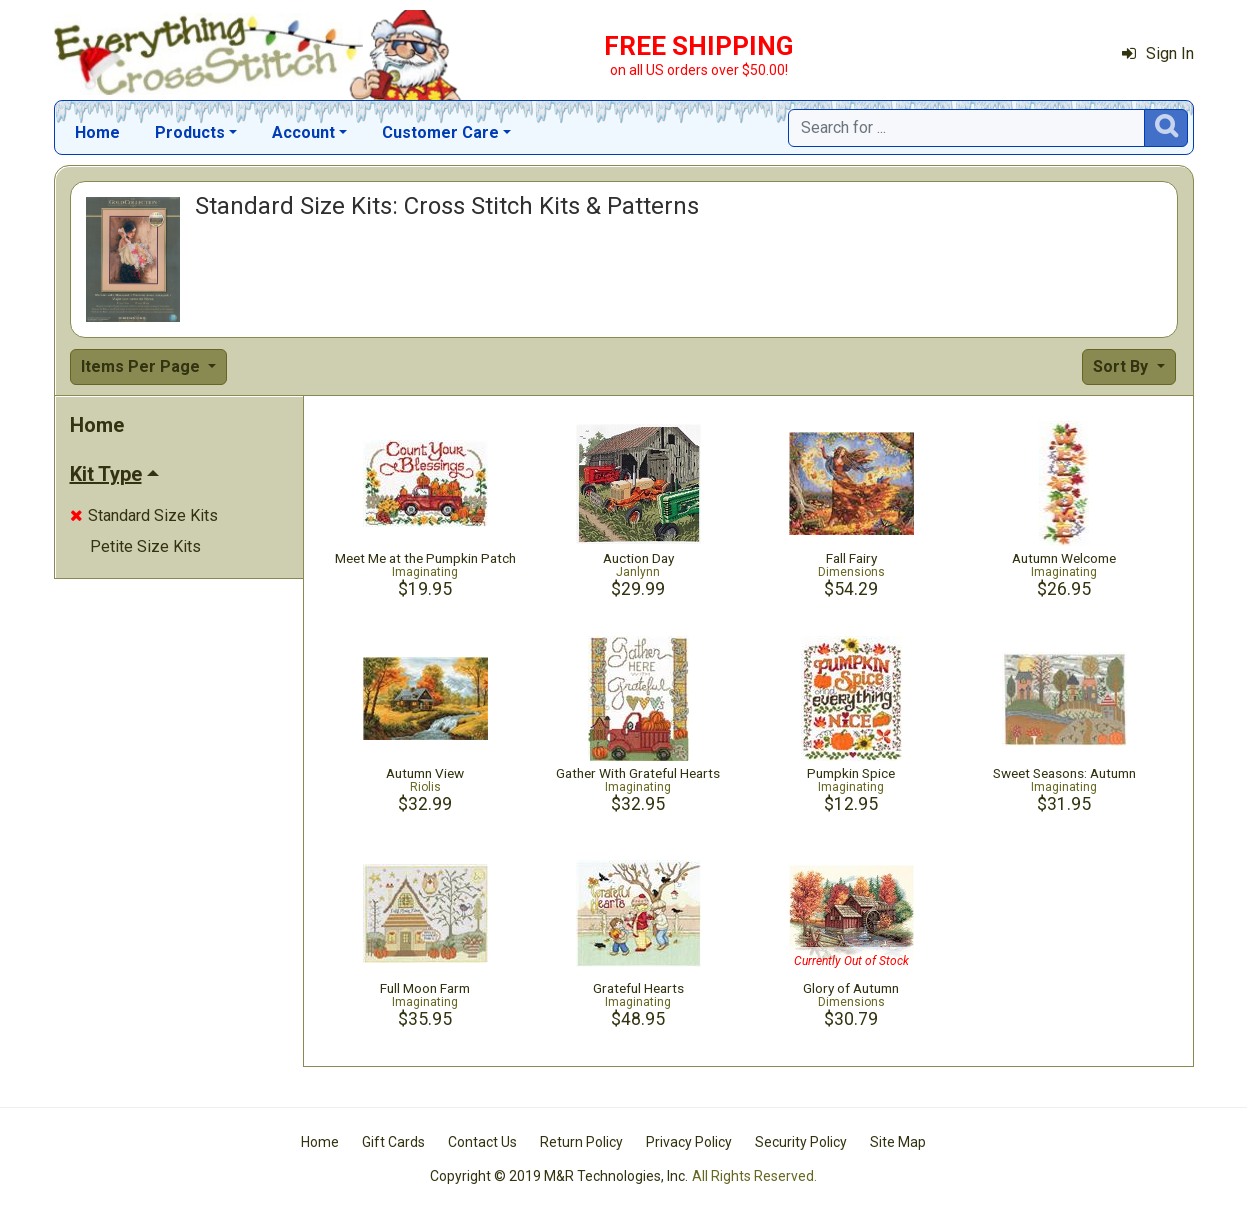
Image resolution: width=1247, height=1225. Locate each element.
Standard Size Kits (144, 515)
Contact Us (482, 1142)
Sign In (1158, 53)
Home (97, 132)
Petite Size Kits (145, 546)
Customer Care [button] (440, 132)
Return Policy (581, 1142)
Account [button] (303, 132)
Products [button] (190, 132)
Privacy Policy (689, 1142)
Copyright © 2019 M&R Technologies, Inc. (559, 1176)
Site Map (898, 1142)
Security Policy (801, 1142)
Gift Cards (393, 1142)
